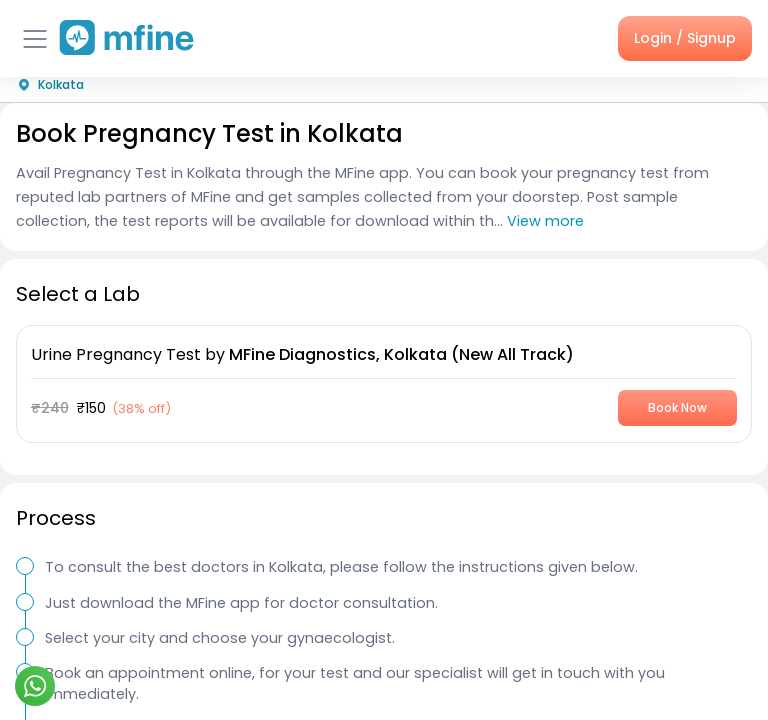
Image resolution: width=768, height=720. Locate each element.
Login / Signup (685, 38)
